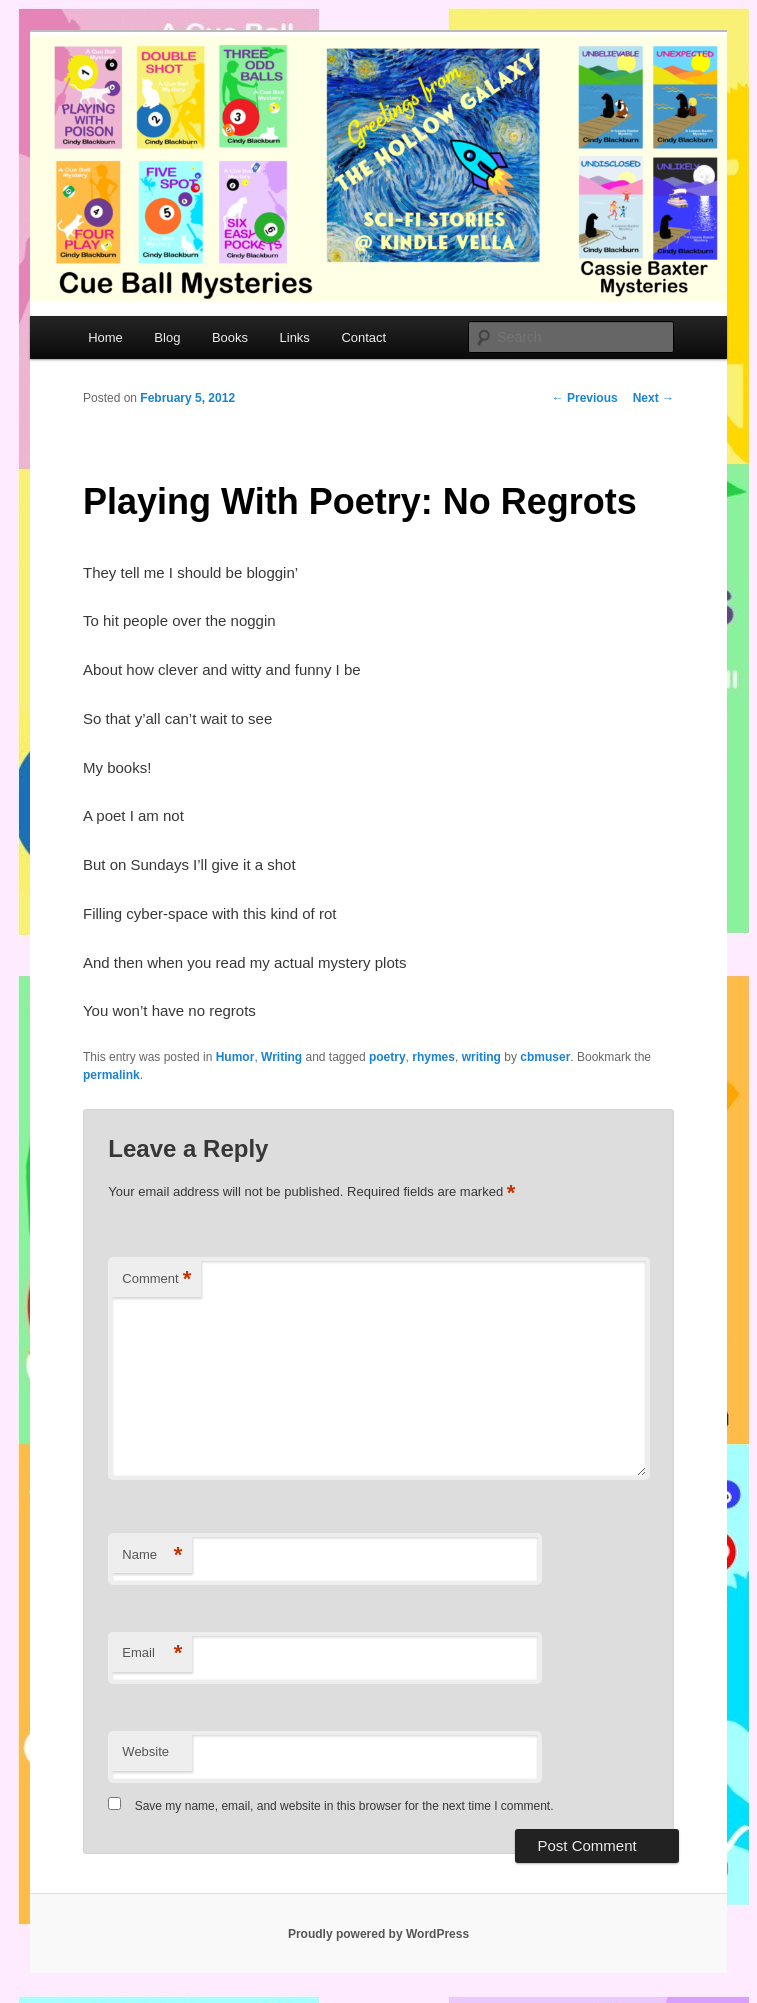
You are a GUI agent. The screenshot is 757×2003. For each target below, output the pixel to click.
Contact (363, 337)
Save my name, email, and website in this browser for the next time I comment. (344, 1806)
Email (152, 1653)
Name (152, 1555)
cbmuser (545, 1057)
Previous (585, 398)
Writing (281, 1057)
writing (481, 1057)
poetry (387, 1057)
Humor (235, 1057)
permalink (111, 1075)
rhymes (433, 1057)
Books (230, 337)
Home (105, 337)
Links (295, 337)
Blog (167, 337)
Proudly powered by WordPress (378, 1934)
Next (653, 398)
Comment (156, 1279)
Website (145, 1751)
